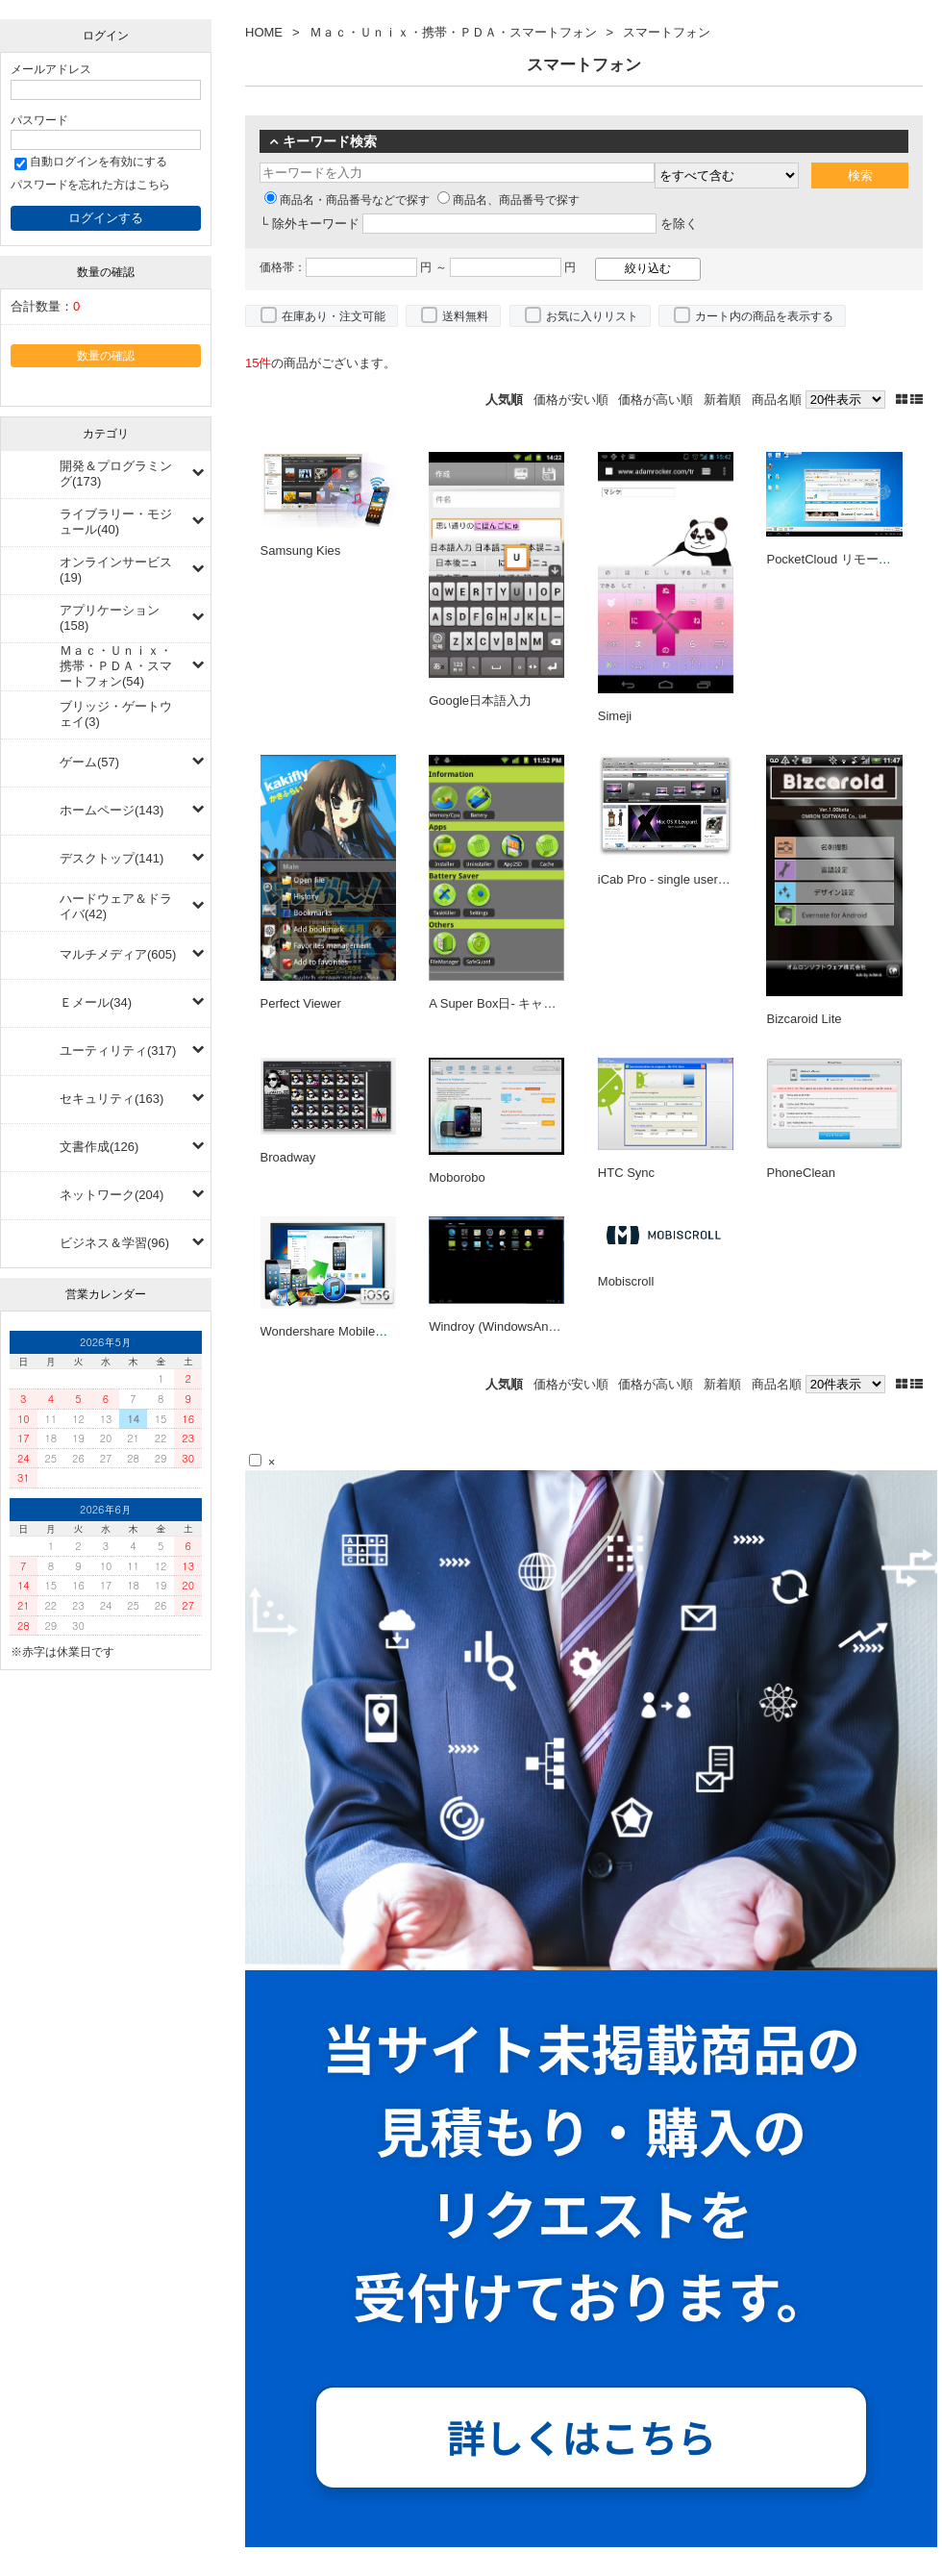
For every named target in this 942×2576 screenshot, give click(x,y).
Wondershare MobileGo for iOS (347, 1331)
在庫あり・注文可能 (333, 316)
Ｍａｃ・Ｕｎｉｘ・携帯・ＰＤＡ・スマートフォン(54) (116, 665)
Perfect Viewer (300, 1003)
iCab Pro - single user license (679, 879)
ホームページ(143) (111, 810)
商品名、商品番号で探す (508, 200)
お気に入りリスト (592, 316)
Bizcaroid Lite (803, 1019)
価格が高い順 (655, 399)
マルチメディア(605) (118, 954)
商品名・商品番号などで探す (347, 200)
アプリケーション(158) (110, 618)
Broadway (288, 1157)
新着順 (722, 399)
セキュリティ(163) (111, 1098)
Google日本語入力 (480, 700)
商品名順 (777, 399)
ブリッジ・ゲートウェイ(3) (116, 714)
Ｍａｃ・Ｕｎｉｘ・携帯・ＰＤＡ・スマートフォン (453, 32)
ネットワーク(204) (111, 1195)
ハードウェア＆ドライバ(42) (116, 906)
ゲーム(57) (89, 762)
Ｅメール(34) (96, 1002)
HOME (264, 32)
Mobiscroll (626, 1281)
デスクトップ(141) (111, 858)
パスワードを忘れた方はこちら (90, 184)
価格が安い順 (570, 399)
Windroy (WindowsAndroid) (505, 1326)
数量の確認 (106, 355)
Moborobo (457, 1177)
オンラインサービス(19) (116, 570)
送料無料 (465, 316)
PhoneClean (800, 1172)
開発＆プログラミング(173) (116, 473)
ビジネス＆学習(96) (114, 1243)
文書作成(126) (99, 1146)
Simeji (615, 716)
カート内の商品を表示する (764, 316)
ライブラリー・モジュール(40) (116, 522)
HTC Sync (626, 1172)
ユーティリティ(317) (118, 1050)
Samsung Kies (300, 550)
